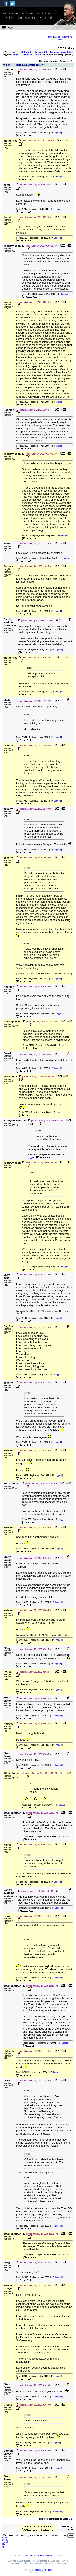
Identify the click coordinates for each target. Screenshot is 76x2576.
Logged (57, 133)
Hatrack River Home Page (45, 2555)
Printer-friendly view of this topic (5, 2541)
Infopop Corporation (43, 2570)
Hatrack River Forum (31, 52)
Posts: (21, 133)
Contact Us (21, 2555)
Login (15, 54)
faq (63, 37)
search (57, 37)
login (50, 37)
